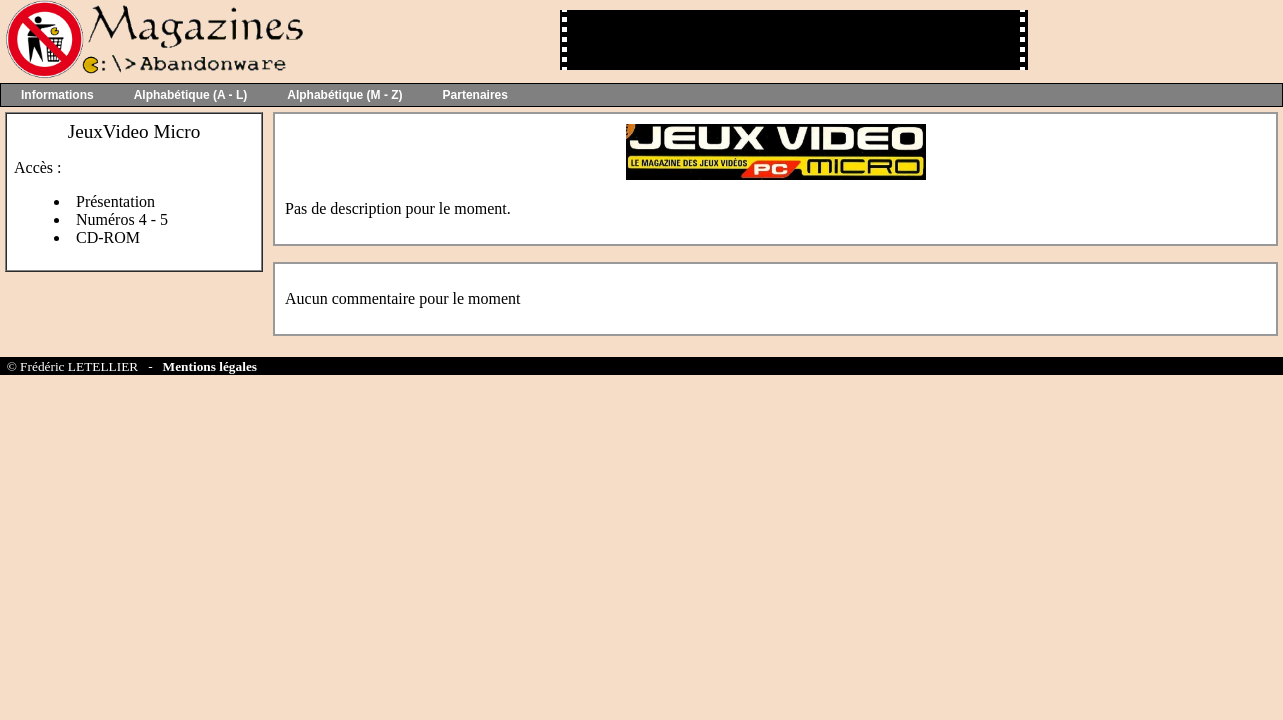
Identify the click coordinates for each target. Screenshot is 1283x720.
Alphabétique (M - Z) (344, 95)
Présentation (115, 201)
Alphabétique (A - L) (191, 95)
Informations (57, 95)
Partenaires (475, 95)
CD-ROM (108, 237)
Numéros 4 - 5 (122, 219)
